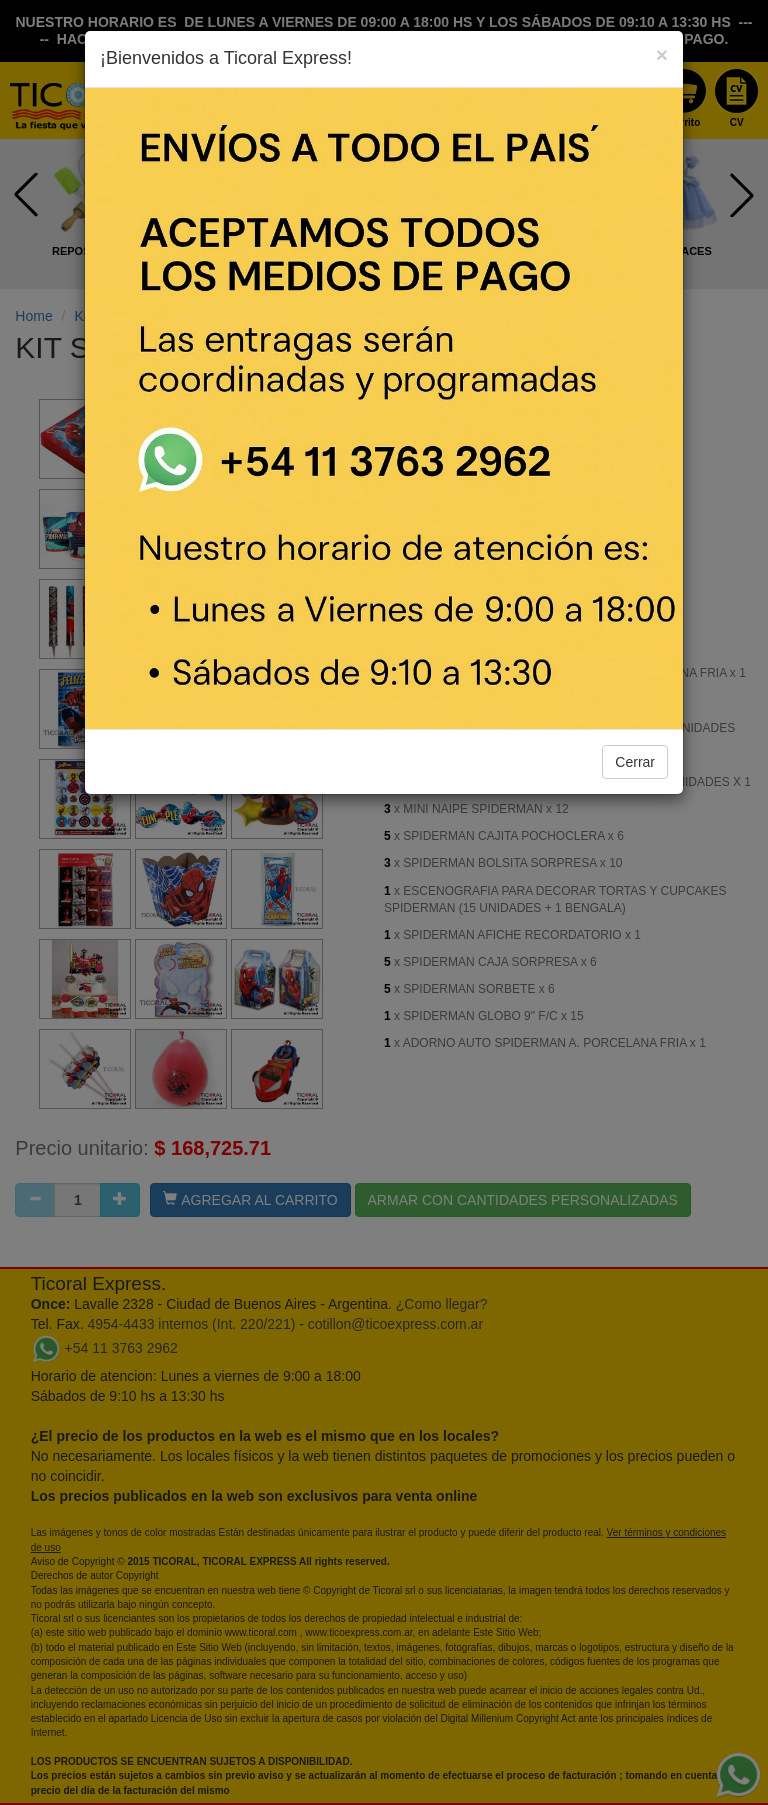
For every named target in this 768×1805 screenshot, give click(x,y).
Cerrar (635, 762)
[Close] (662, 54)
